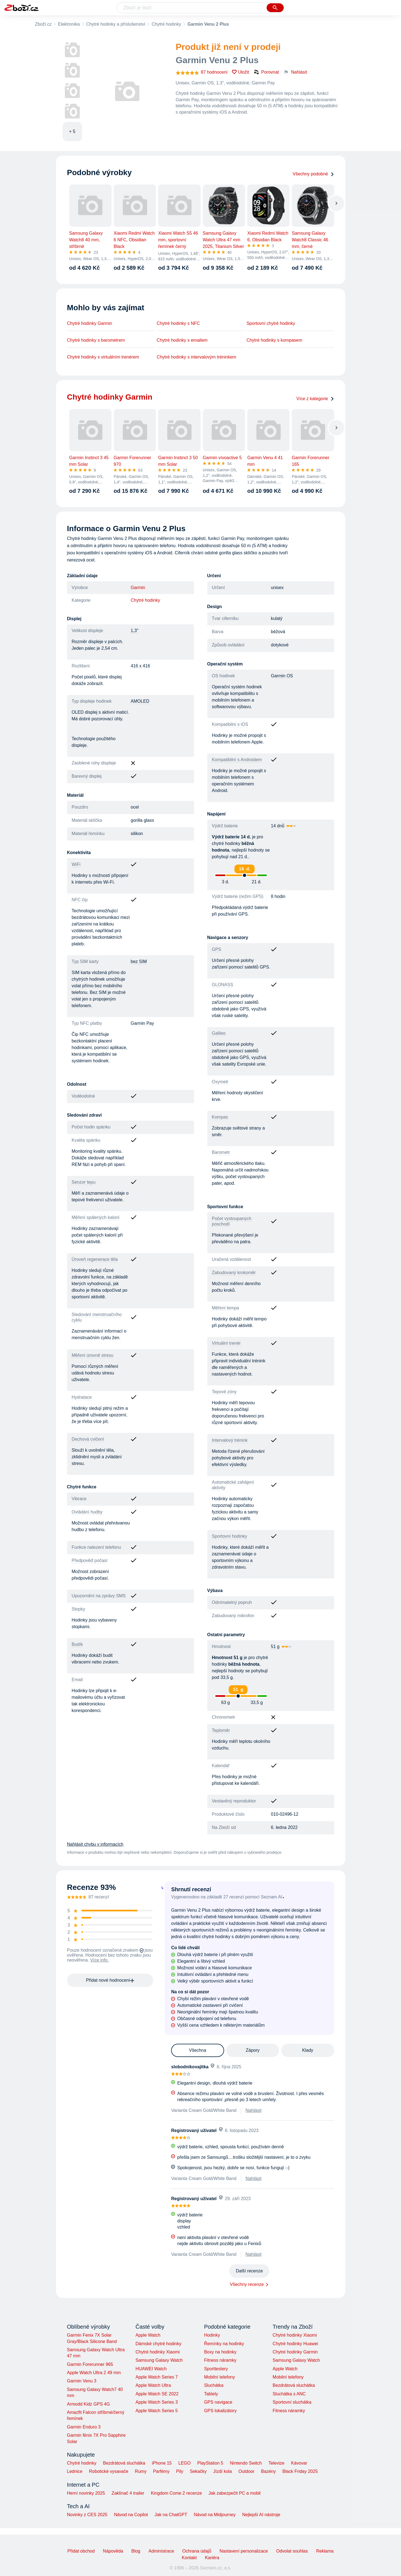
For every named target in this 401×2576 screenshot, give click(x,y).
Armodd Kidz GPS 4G (88, 2404)
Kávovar (299, 2463)
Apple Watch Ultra (153, 2385)
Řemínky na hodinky (224, 2343)
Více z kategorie (315, 398)
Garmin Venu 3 (82, 2381)
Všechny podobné (313, 174)
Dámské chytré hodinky (158, 2343)
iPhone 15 (162, 2463)
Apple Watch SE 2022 (157, 2394)
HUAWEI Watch (151, 2368)
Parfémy (161, 2471)
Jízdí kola (222, 2471)
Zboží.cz (43, 24)
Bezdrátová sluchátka (294, 2385)
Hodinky (212, 2335)
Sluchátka (213, 2385)
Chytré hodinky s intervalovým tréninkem (196, 357)
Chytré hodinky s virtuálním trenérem (103, 357)
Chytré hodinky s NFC (178, 323)
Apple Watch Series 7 (157, 2377)
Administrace (161, 2551)
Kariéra (212, 2557)
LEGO (184, 2463)
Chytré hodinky (166, 24)
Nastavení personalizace (244, 2551)
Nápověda (113, 2551)
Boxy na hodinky (220, 2352)
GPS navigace (218, 2402)
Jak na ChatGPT (171, 2514)
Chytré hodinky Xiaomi (158, 2352)
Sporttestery (216, 2368)
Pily (179, 2471)
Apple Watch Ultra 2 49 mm (94, 2372)
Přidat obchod (81, 2551)
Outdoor (246, 2471)
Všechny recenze (247, 2284)
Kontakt (189, 2557)
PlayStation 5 (210, 2463)
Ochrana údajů (196, 2551)
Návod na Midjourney (214, 2514)
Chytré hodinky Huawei (295, 2343)
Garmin (138, 587)
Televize (277, 2463)
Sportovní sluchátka (292, 2402)
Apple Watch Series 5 (157, 2410)
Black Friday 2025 (300, 2471)
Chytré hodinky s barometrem (96, 340)
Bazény (268, 2471)
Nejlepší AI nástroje (261, 2514)
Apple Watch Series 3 (157, 2402)
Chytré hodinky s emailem (182, 340)
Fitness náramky (220, 2360)
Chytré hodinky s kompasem (274, 340)
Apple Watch (148, 2335)
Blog (135, 2551)
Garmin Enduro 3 (84, 2427)
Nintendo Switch (246, 2463)
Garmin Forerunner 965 (90, 2364)
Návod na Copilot (131, 2514)
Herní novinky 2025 (86, 2493)
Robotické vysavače (108, 2471)
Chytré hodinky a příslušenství (115, 24)
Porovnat (266, 72)
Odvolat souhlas (292, 2551)
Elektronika (69, 24)
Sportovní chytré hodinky (270, 323)
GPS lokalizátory (220, 2410)
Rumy (141, 2471)
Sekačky (198, 2471)
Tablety (211, 2394)
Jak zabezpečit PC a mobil (235, 2493)
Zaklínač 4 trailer (127, 2493)
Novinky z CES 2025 (87, 2514)
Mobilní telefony (219, 2377)
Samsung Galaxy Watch (159, 2360)
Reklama (324, 2551)
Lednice (75, 2471)
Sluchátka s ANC (289, 2394)
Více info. (99, 1960)
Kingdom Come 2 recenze (176, 2493)
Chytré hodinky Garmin (89, 323)
